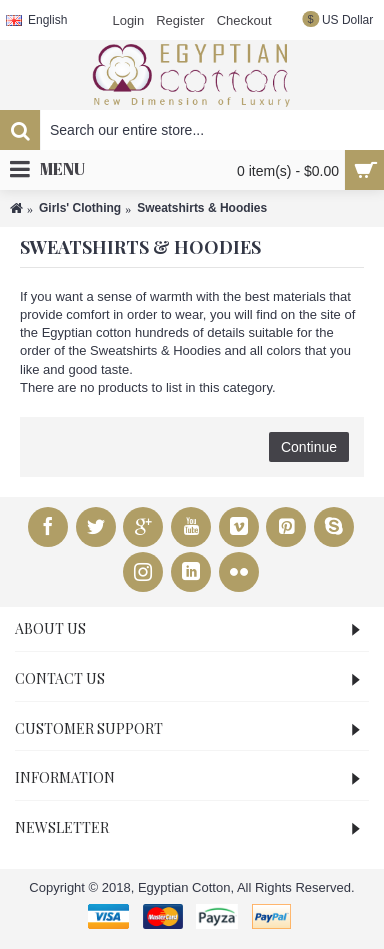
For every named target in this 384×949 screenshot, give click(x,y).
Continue (309, 447)
